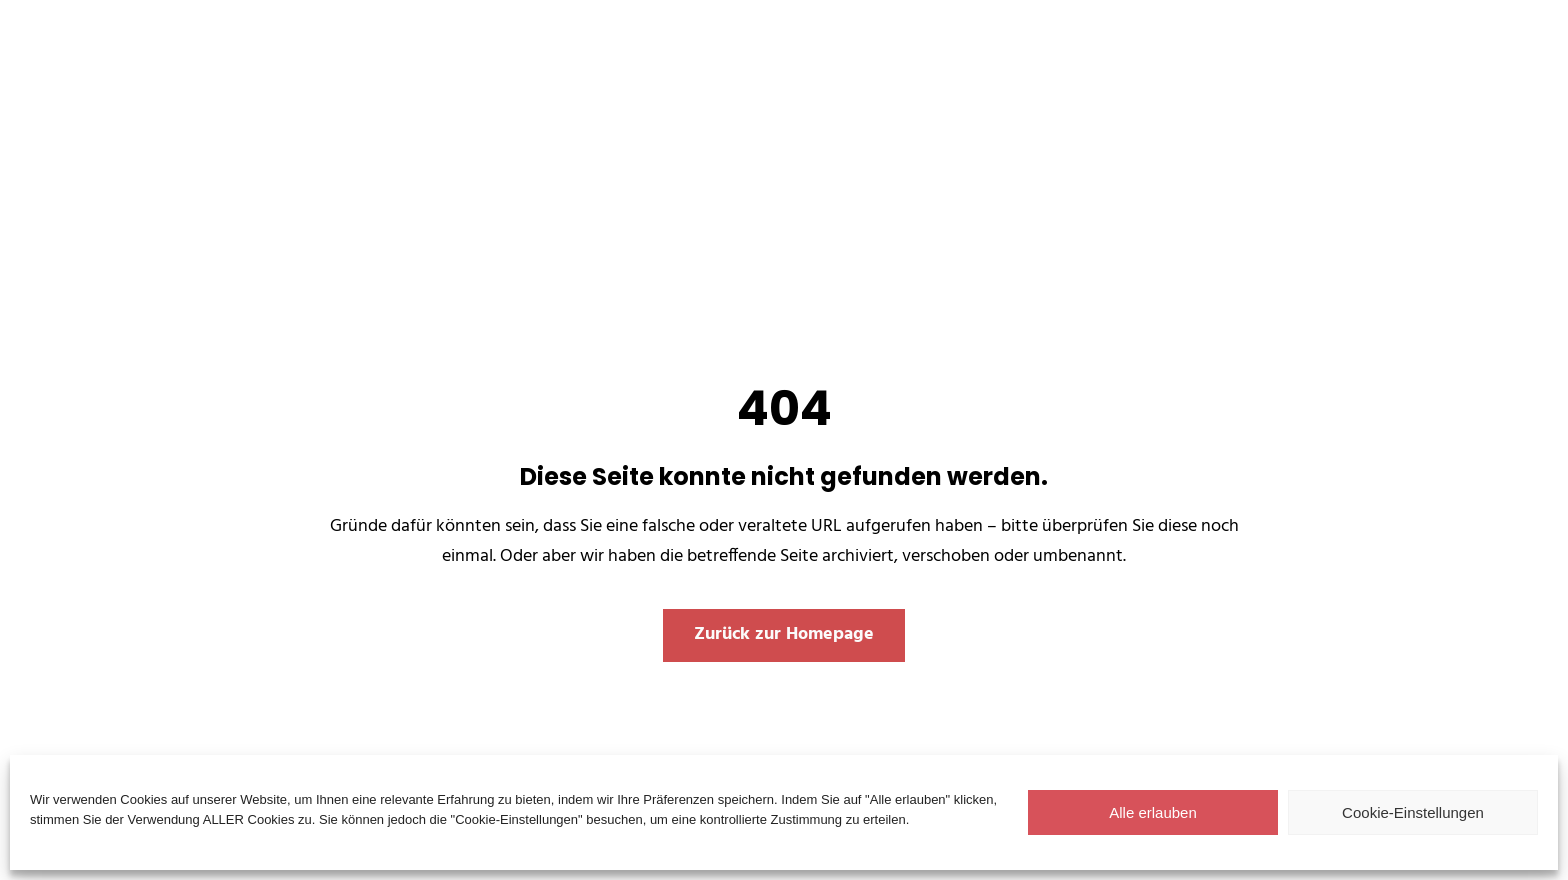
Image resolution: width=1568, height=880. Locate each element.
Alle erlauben (1153, 812)
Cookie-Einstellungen (1413, 812)
